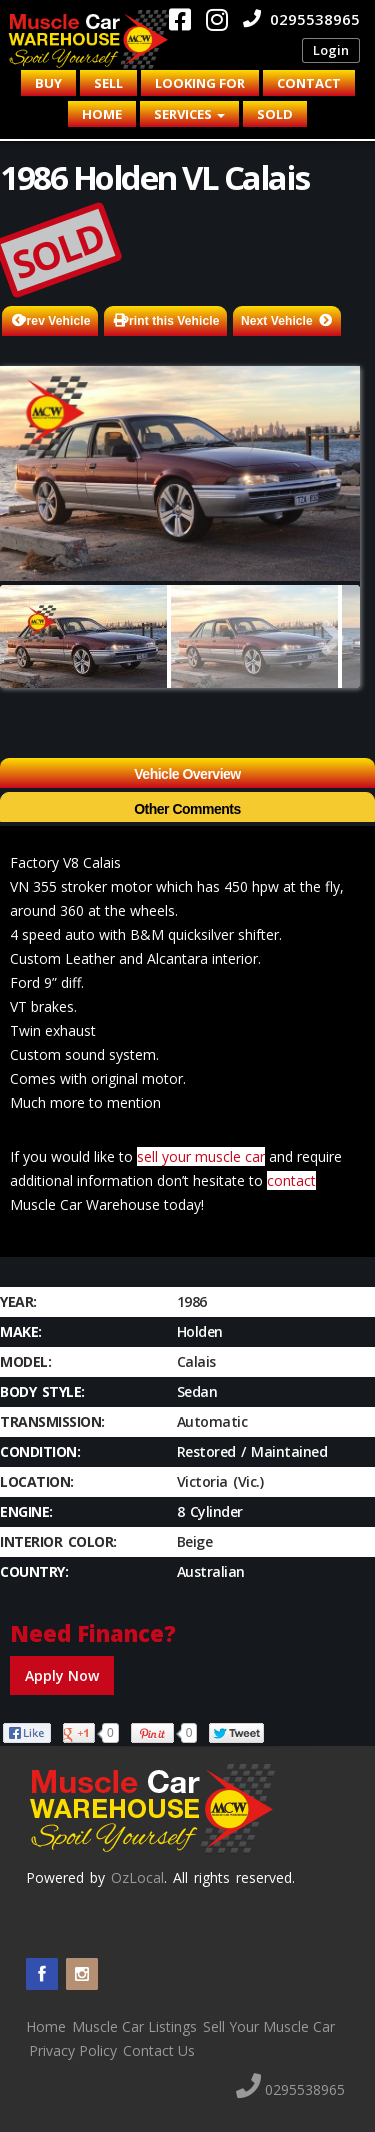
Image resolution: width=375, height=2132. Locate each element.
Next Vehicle (277, 321)
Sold (275, 114)
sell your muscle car (201, 1156)
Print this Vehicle (170, 321)
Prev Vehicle (55, 321)
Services (189, 114)
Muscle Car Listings (134, 2026)
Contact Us (159, 2050)
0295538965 (301, 19)
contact (291, 1180)
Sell (108, 83)
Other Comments (187, 809)
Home (102, 114)
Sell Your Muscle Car (269, 2026)
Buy (48, 83)
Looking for (200, 83)
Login (331, 50)
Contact (309, 83)
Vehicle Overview (187, 774)
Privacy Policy (73, 2050)
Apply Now (62, 1675)
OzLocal (137, 1877)
